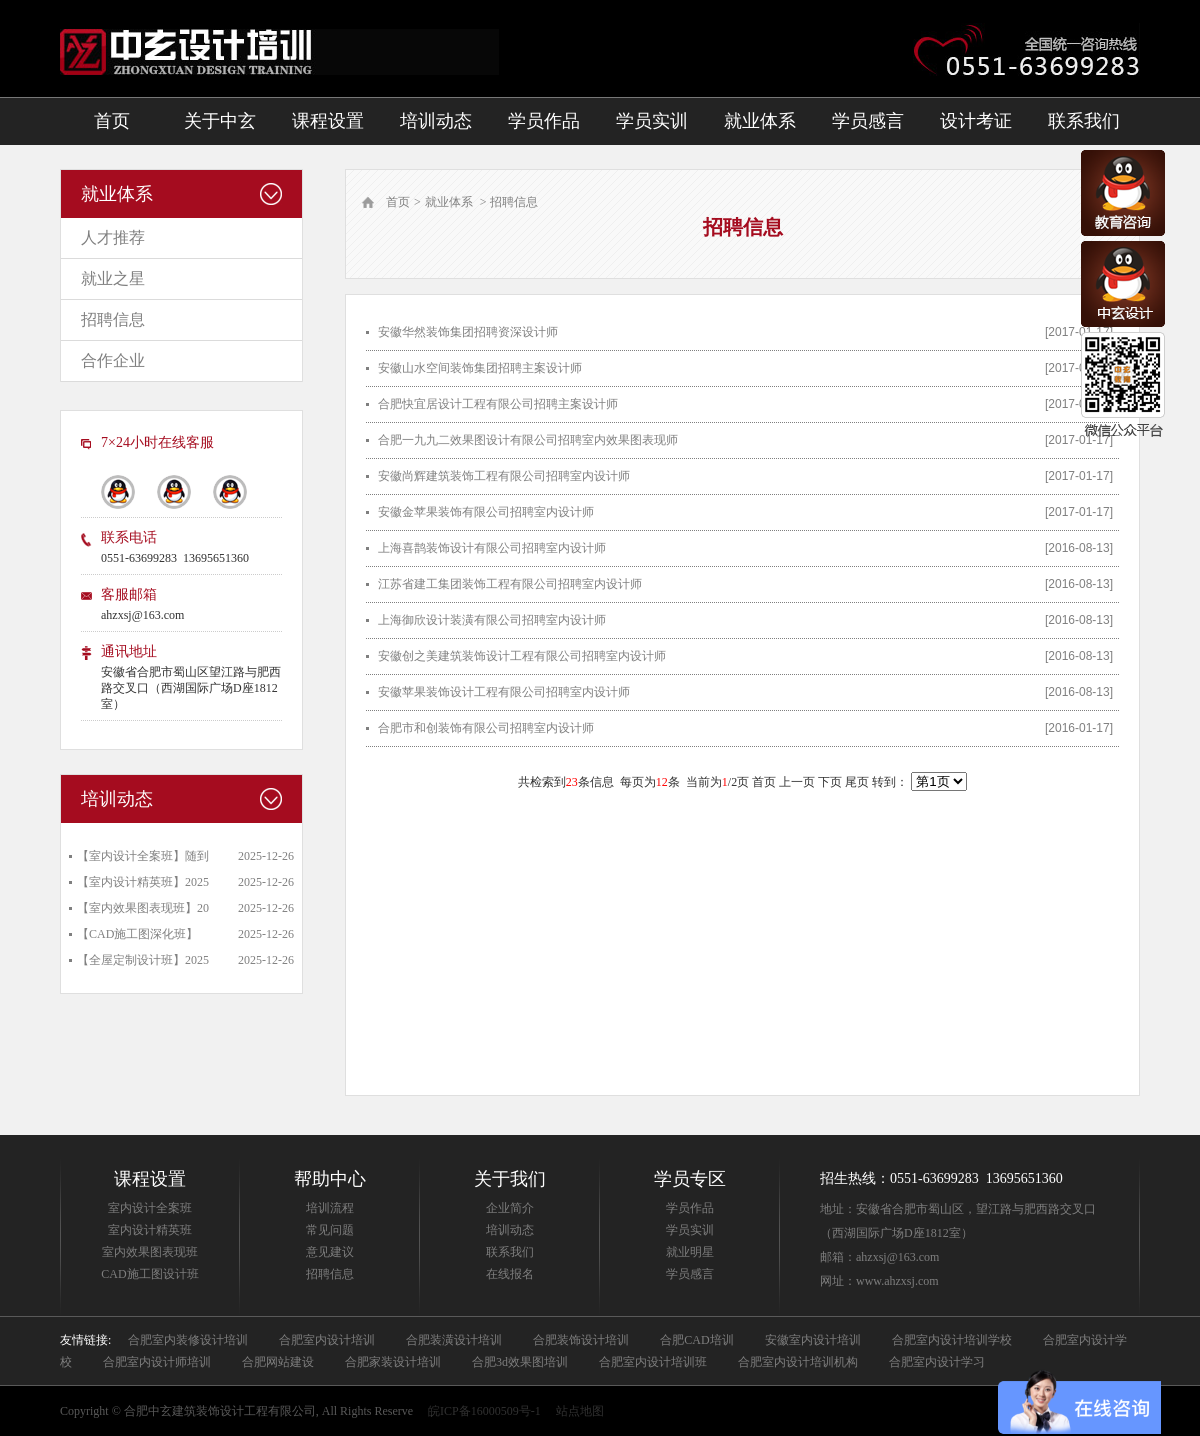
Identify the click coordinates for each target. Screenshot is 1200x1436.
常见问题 (330, 1230)
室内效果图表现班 (150, 1252)
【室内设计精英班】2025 (143, 882)
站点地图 (580, 1411)
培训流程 (330, 1208)
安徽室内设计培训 (813, 1340)
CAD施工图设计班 (149, 1274)
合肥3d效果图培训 (520, 1362)
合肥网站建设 (278, 1362)
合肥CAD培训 (696, 1340)
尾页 (857, 782)
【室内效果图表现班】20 (143, 908)
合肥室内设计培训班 (653, 1362)
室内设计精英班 (150, 1230)
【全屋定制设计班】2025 (143, 960)
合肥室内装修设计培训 (188, 1340)
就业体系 (760, 121)
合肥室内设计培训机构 (798, 1362)
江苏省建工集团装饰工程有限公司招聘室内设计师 (510, 584)
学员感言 (868, 121)
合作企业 (113, 360)
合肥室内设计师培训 (157, 1362)
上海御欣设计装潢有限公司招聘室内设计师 (492, 620)
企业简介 (510, 1208)
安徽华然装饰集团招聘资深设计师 (468, 332)
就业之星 (113, 278)
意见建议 (330, 1252)
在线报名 (510, 1274)
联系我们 (1084, 121)
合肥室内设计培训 (327, 1340)
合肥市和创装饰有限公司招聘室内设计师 (486, 728)
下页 (830, 782)
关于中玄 (220, 121)
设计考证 (976, 121)
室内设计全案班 (150, 1208)
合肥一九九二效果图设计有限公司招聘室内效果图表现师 (528, 440)
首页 (112, 121)
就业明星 (690, 1252)
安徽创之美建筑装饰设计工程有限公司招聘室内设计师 (522, 656)
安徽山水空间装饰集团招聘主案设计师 (480, 368)
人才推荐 (113, 237)
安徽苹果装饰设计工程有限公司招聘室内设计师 (504, 692)
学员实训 (652, 121)
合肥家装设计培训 (393, 1362)
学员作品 (544, 121)
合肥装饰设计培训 (581, 1340)
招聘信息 (113, 319)
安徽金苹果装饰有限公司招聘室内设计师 (486, 512)
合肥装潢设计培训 (454, 1340)
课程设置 (328, 121)
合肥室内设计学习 (937, 1362)
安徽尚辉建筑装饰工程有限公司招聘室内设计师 (504, 476)
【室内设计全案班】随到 (143, 856)
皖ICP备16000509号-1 (484, 1411)
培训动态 (436, 121)
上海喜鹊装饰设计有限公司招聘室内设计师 (492, 548)
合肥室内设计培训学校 (952, 1340)
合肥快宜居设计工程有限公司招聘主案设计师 (498, 404)
